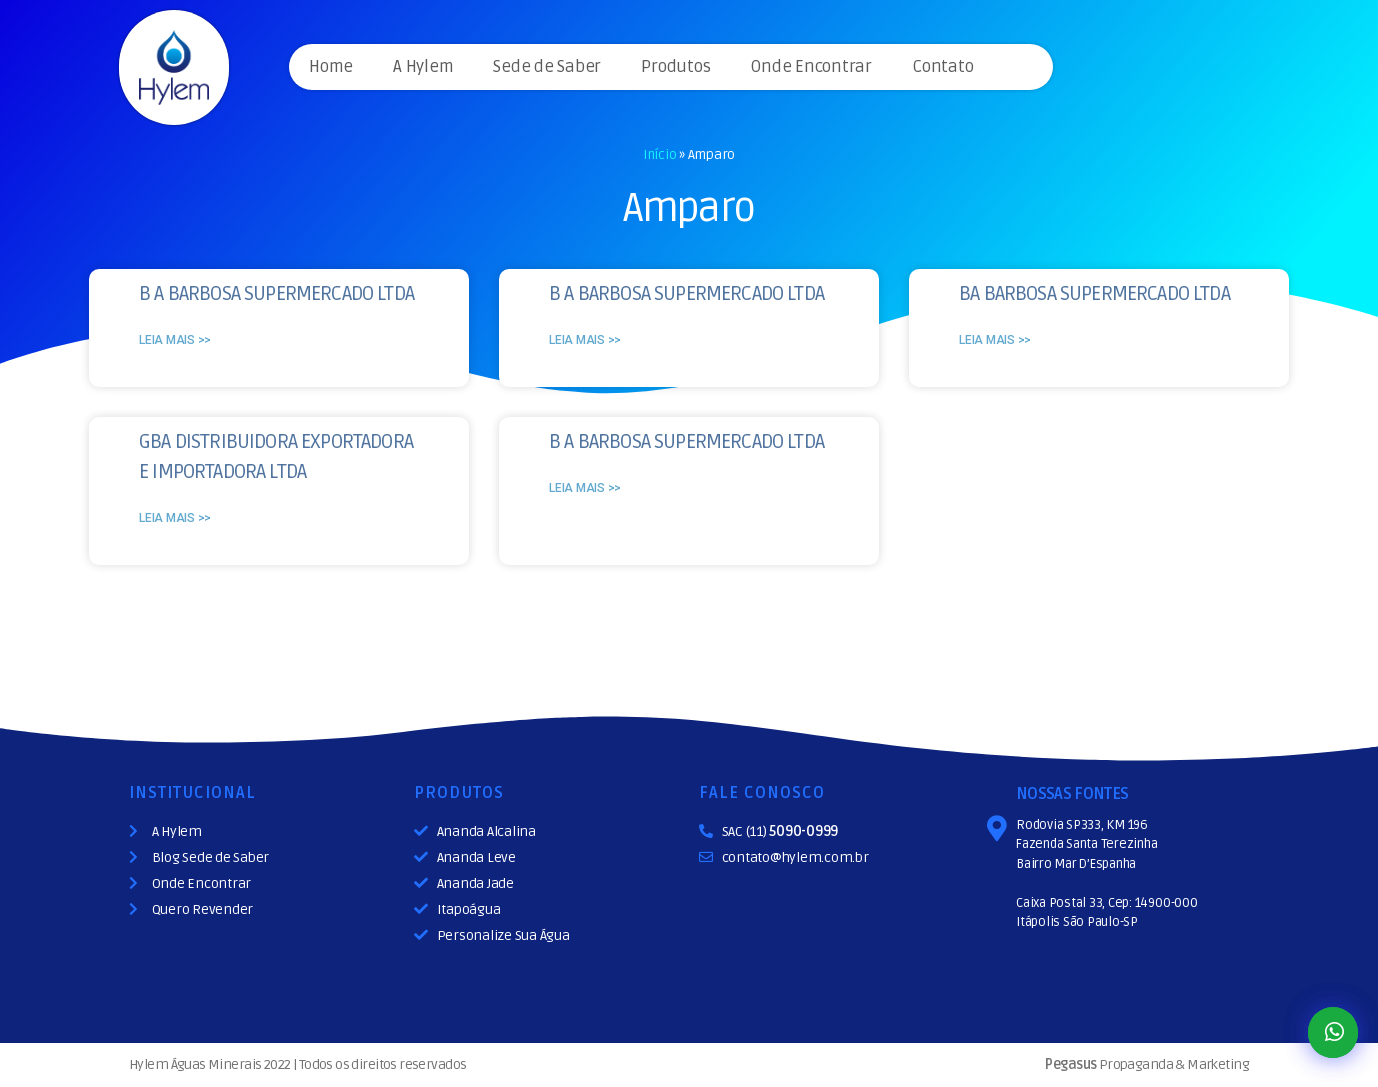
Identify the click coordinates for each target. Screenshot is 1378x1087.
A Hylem (423, 66)
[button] (1333, 1032)
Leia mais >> (175, 340)
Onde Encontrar (811, 66)
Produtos (675, 66)
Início (660, 154)
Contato (942, 66)
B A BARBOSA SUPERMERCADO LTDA (276, 294)
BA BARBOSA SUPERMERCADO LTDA (1094, 294)
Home (331, 66)
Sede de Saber (547, 66)
